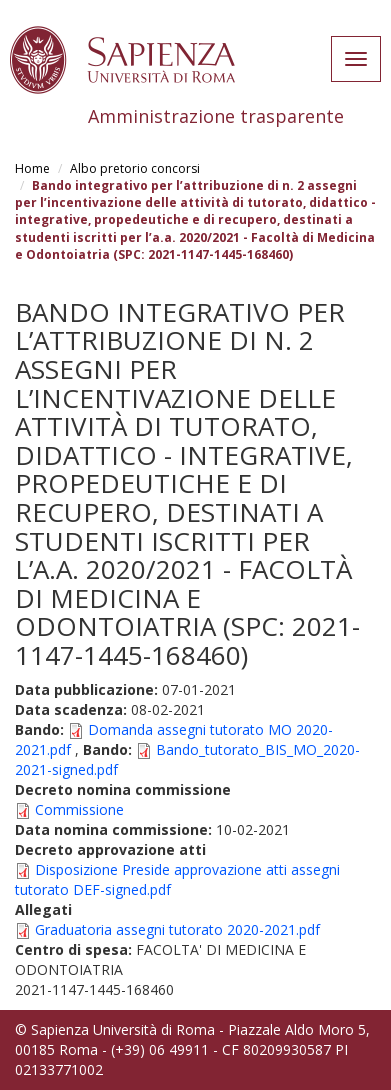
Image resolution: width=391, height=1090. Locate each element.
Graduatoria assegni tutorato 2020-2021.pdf (177, 929)
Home (32, 168)
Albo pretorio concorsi (135, 168)
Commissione (79, 809)
